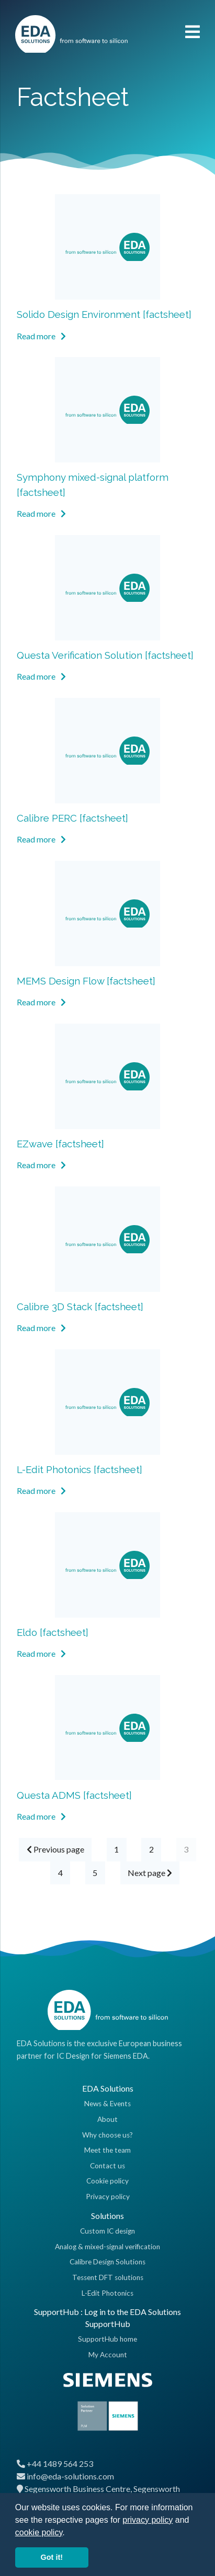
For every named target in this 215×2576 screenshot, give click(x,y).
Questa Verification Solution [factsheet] (105, 655)
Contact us (107, 2166)
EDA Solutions (107, 2088)
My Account (107, 2355)
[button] (68, 2533)
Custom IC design (107, 2231)
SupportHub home (107, 2339)
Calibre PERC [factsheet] (72, 818)
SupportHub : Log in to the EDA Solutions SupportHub (107, 2317)
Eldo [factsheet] (52, 1632)
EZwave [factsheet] (60, 1143)
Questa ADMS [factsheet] (74, 1795)
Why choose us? (107, 2135)
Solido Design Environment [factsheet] (104, 314)
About (107, 2119)
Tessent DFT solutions (107, 2277)
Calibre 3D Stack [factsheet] (80, 1306)
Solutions (107, 2216)
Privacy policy (108, 2196)
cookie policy (38, 2532)
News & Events (107, 2103)
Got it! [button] (52, 2557)
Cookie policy (107, 2181)
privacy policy (147, 2519)
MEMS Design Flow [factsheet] (86, 981)
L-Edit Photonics (107, 2293)
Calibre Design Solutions (107, 2262)
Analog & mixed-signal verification (107, 2246)
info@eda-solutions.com (70, 2476)
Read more (41, 336)
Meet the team (107, 2150)
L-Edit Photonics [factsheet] (79, 1469)
